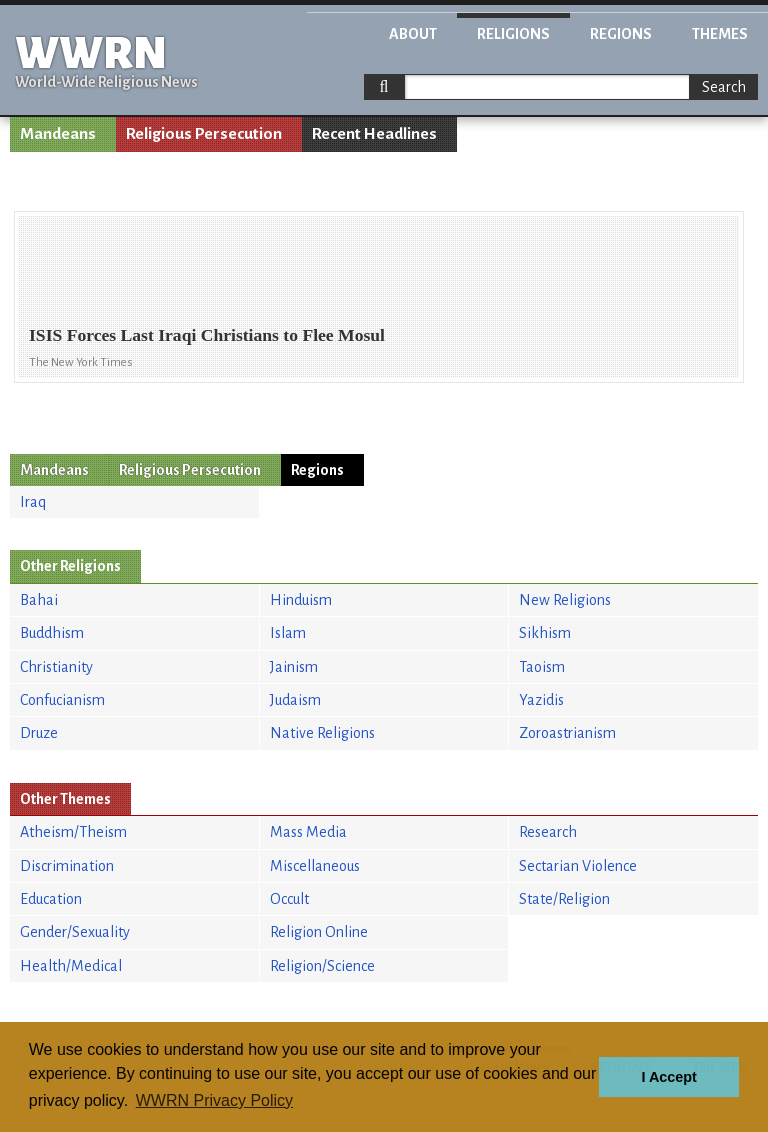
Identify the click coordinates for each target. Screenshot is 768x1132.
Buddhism (52, 633)
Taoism (542, 667)
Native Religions (322, 733)
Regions (621, 34)
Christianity (56, 667)
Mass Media (308, 832)
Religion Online (319, 932)
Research (548, 832)
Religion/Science (322, 966)
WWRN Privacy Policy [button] (214, 1100)
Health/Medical (71, 966)
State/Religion (564, 899)
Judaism (295, 700)
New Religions (565, 600)
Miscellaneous (315, 866)
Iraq (33, 502)
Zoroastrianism (567, 733)
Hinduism (301, 600)
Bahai (39, 600)
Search (724, 87)
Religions (513, 34)
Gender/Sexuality (75, 932)
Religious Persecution (204, 134)
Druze (39, 733)
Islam (288, 633)
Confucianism (62, 700)
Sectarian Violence (578, 866)
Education (51, 899)
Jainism (294, 667)
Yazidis (541, 700)
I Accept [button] (668, 1077)
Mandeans (58, 134)
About (413, 34)
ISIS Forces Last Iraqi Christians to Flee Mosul (207, 335)
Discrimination (67, 866)
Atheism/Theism (73, 832)
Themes (720, 34)
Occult (289, 899)
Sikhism (545, 633)
